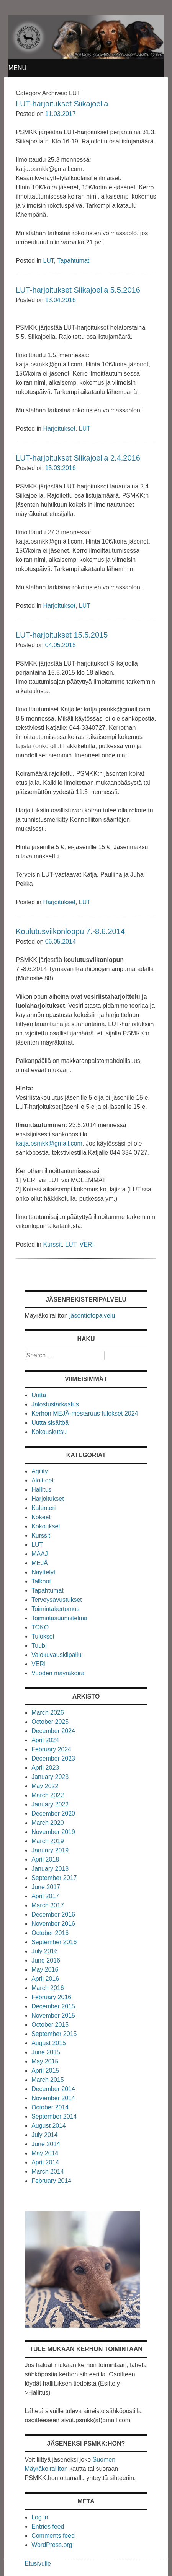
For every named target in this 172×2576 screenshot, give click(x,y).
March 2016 (47, 1988)
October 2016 (50, 1933)
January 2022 (50, 1804)
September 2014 (54, 2116)
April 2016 (45, 1979)
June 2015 (45, 2052)
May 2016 (44, 1969)
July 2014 (44, 2135)
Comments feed (53, 2535)
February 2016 (51, 1997)
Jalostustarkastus (55, 1404)
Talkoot (41, 1581)
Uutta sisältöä (50, 1422)
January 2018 (50, 1868)
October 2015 (50, 2024)
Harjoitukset (59, 428)
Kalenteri (43, 1508)
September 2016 (54, 1942)
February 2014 (51, 2180)
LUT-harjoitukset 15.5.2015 (62, 635)
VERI (87, 1244)
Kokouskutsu (49, 1432)
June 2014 (45, 2144)
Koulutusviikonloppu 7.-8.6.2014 (70, 931)
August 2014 (48, 2125)
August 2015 (48, 2043)
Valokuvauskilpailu (56, 1655)
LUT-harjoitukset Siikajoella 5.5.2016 (78, 290)
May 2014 (44, 2153)
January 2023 (50, 1777)
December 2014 (53, 2089)
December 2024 (53, 1731)
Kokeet (41, 1517)
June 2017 (45, 1887)
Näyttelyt (43, 1572)
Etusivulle (38, 2563)
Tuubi (38, 1645)
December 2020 (53, 1813)
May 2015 (44, 2061)
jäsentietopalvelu (92, 1315)
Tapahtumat (73, 260)
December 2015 (53, 2006)
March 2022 (47, 1795)
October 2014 (50, 2107)
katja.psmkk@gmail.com (49, 1143)
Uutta (38, 1395)
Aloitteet (42, 1480)
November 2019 (53, 1832)
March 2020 (47, 1822)
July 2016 (44, 1951)
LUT (48, 260)
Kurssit (52, 1244)
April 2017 (45, 1896)
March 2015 (47, 2079)
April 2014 (45, 2162)
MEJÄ (39, 1563)
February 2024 (51, 1749)
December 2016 (53, 1914)
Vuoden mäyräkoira (57, 1673)
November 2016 (53, 1923)
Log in (39, 2517)
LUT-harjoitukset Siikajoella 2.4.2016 (78, 458)
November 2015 (53, 2015)
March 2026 (47, 1712)
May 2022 (44, 1786)
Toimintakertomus (55, 1609)
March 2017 (47, 1905)
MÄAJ (39, 1554)
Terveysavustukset (56, 1599)
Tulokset (42, 1636)
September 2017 (54, 1878)
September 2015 (54, 2034)
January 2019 (50, 1850)
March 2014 (47, 2171)
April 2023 (45, 1767)
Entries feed (47, 2526)
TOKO (40, 1627)
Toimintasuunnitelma (59, 1618)
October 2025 (50, 1721)
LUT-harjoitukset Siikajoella (62, 103)
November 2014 (53, 2098)
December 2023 (53, 1758)
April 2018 (45, 1859)
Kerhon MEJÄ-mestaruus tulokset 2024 (84, 1413)
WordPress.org (51, 2545)
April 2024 (45, 1740)
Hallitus (41, 1489)
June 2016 (45, 1960)
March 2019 (47, 1841)
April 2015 (45, 2070)
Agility (39, 1471)
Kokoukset (45, 1526)
